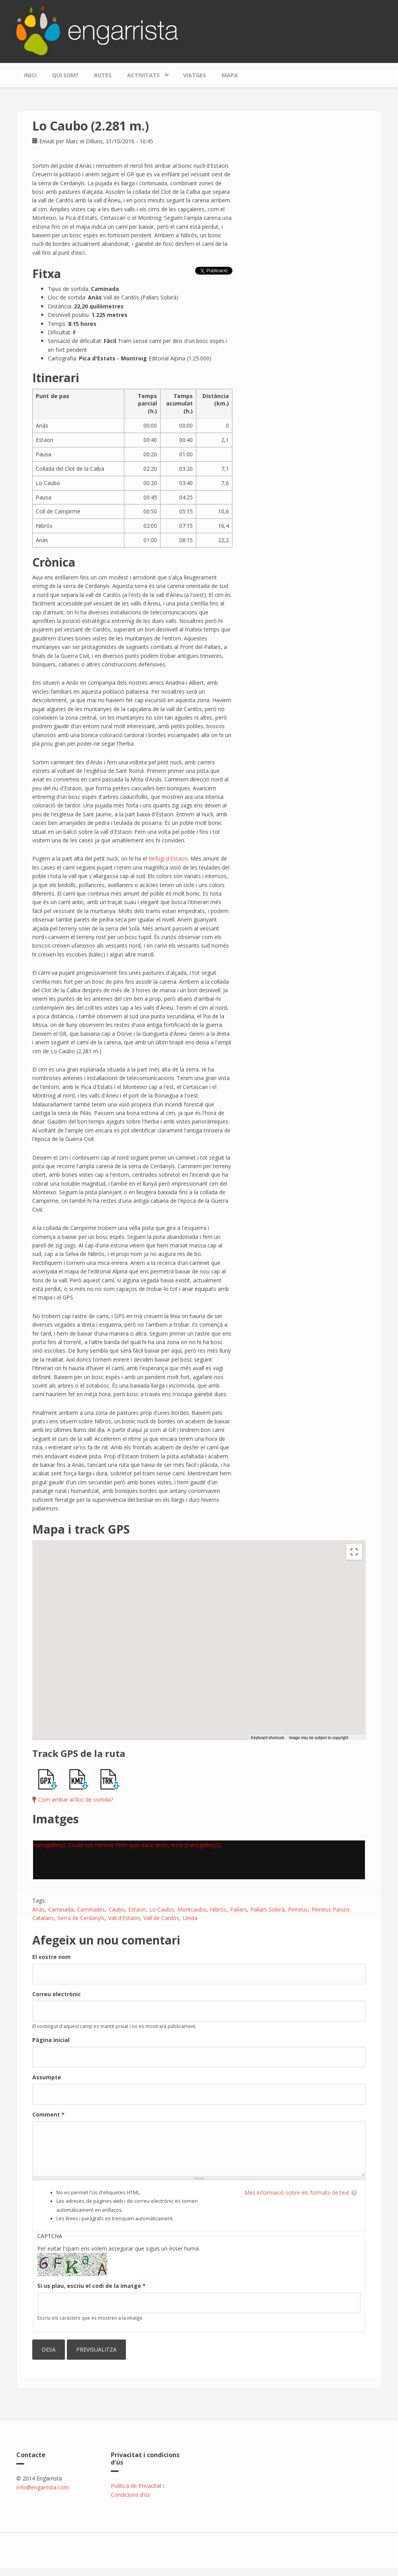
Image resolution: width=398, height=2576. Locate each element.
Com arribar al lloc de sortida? (75, 1799)
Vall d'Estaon (124, 1918)
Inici (30, 75)
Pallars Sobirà (267, 1909)
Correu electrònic (56, 1994)
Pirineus (298, 1909)
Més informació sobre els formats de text (296, 2192)
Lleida (190, 1918)
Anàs (38, 1909)
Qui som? (65, 75)
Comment (48, 2114)
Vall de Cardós (161, 1918)
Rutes (103, 75)
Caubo (116, 1909)
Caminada (60, 1909)
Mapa (230, 75)
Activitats (145, 73)
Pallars (238, 1909)
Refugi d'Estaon (168, 858)
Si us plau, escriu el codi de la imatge (91, 2285)
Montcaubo (191, 1909)
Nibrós (218, 1909)
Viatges (194, 75)
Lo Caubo (161, 1909)
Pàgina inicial (51, 2040)
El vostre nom (51, 1956)
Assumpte (46, 2077)
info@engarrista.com (42, 2487)
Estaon (137, 1909)
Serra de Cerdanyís (81, 1918)
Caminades (91, 1909)
